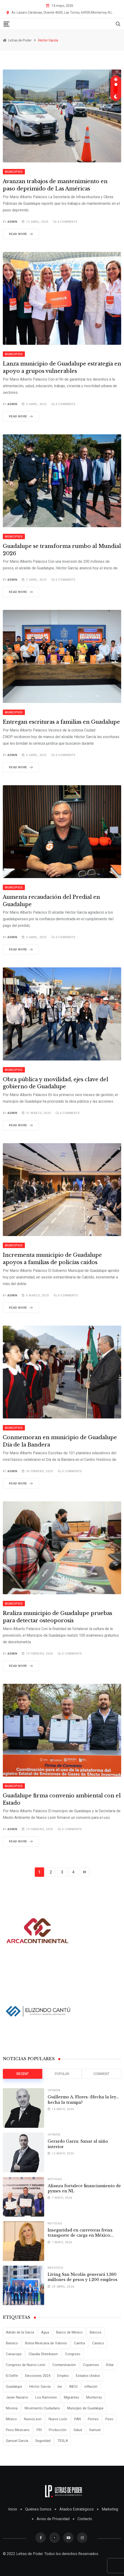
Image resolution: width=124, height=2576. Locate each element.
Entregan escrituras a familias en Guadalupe (61, 722)
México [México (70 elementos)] (11, 2419)
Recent (22, 2074)
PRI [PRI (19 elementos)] (39, 2430)
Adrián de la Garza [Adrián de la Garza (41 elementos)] (20, 2332)
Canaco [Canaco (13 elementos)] (98, 2343)
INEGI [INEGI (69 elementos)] (73, 2386)
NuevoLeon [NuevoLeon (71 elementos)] (33, 2419)
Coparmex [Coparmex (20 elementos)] (91, 2365)
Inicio (12, 2509)
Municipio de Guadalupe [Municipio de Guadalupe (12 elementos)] (85, 2408)
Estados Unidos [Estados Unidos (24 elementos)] (88, 2376)
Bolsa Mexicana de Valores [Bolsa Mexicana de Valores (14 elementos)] (46, 2343)
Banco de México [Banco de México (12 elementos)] (69, 2332)
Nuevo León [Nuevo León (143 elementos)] (58, 2419)
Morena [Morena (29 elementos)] (12, 2408)
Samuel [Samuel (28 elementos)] (95, 2430)
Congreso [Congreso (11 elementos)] (72, 2354)
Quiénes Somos (38, 2509)
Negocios (55, 2267)
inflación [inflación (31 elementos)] (91, 2386)
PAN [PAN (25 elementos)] (77, 2419)
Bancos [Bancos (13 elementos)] (95, 2332)
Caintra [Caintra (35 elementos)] (79, 2343)
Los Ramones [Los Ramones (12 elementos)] (46, 2397)
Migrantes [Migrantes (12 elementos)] (71, 2397)
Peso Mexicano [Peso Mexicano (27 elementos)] (18, 2430)
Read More (22, 234)
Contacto (85, 2519)
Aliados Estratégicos (76, 2509)
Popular (62, 2074)
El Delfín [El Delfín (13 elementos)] (12, 2376)
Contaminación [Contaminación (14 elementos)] (64, 2365)
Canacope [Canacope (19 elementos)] (14, 2354)
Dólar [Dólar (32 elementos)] (110, 2365)
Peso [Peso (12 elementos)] (109, 2419)
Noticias (55, 2179)
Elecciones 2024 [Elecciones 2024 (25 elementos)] (37, 2376)
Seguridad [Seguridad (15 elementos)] (42, 2441)
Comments (68, 221)
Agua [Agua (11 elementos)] (45, 2332)
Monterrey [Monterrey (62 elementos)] (94, 2397)
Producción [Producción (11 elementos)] (57, 2430)
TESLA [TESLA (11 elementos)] (63, 2441)
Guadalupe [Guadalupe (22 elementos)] (14, 2386)
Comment (101, 2074)
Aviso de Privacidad (53, 2519)
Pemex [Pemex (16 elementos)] (93, 2419)
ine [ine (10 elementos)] (60, 2386)
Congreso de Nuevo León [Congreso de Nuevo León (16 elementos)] (25, 2365)
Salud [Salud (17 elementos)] (78, 2430)
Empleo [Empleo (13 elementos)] (63, 2376)
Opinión (54, 2090)
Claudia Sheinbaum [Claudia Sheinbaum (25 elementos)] (43, 2354)
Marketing (110, 2509)
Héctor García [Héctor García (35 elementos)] (39, 2386)
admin (12, 221)
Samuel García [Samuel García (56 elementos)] (17, 2441)
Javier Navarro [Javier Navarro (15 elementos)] (17, 2397)
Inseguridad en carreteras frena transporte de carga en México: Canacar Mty (80, 2235)
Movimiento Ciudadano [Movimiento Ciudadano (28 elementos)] (42, 2408)
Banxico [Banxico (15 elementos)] (12, 2343)
